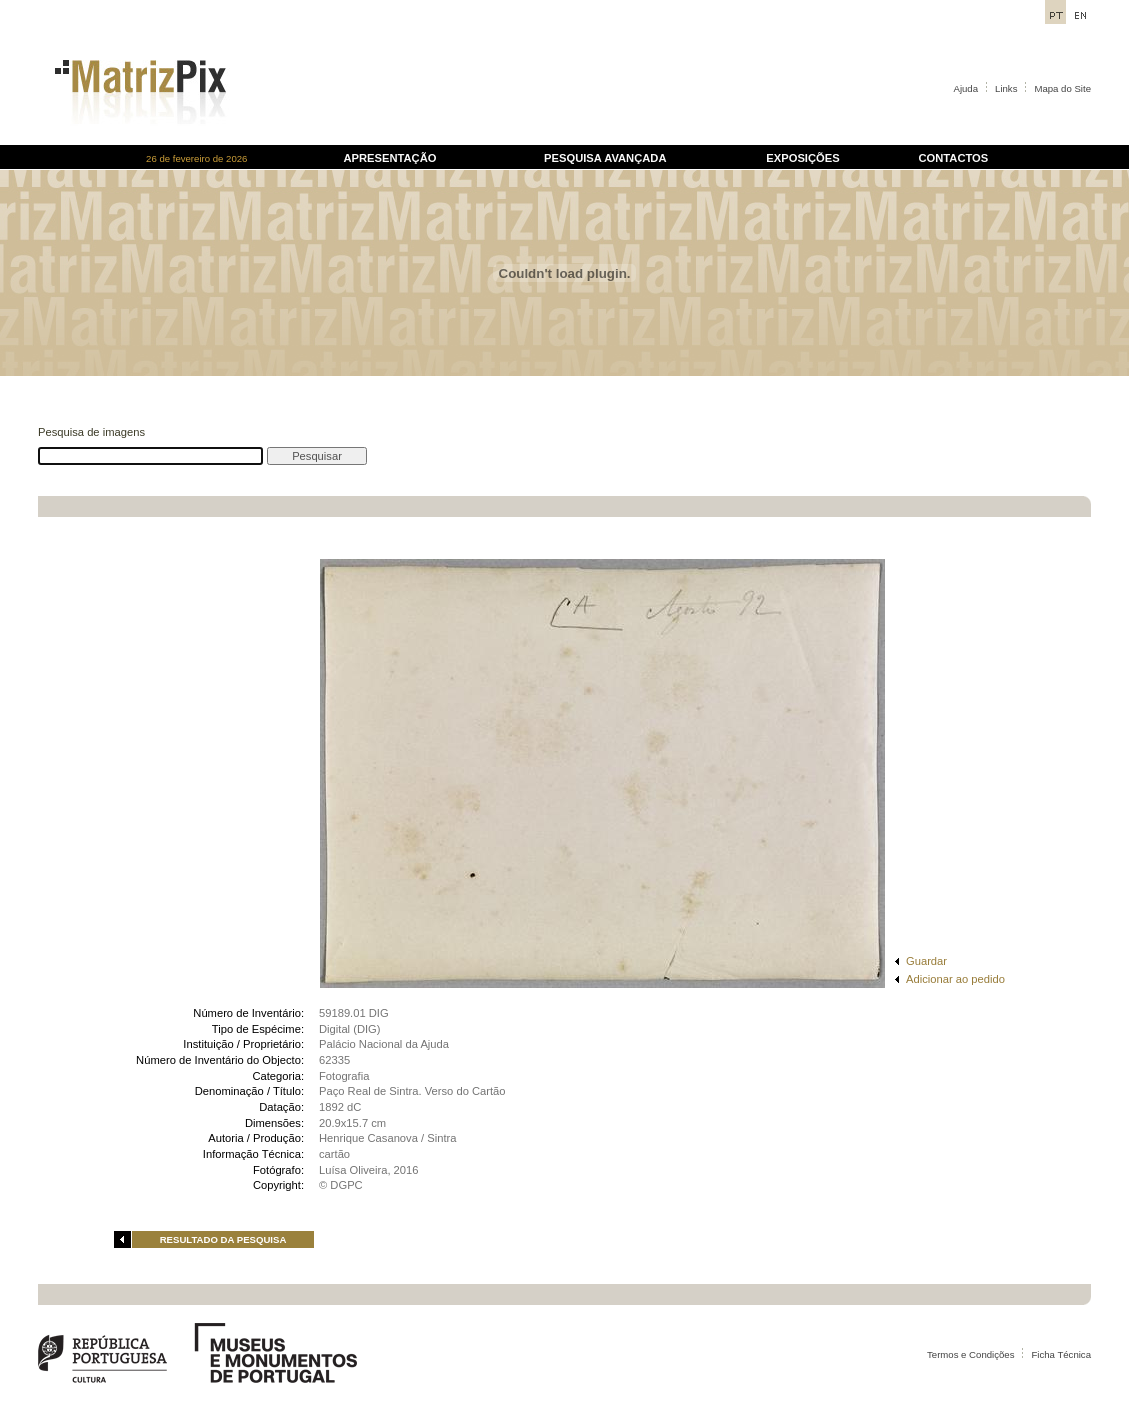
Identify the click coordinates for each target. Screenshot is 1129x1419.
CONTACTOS (953, 158)
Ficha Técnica (1061, 1354)
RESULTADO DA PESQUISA (223, 1239)
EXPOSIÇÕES (802, 158)
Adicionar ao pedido (955, 979)
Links (1006, 88)
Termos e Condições (970, 1354)
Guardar (926, 961)
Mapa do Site (1062, 88)
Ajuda (966, 88)
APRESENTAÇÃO (389, 158)
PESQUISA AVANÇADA (605, 158)
